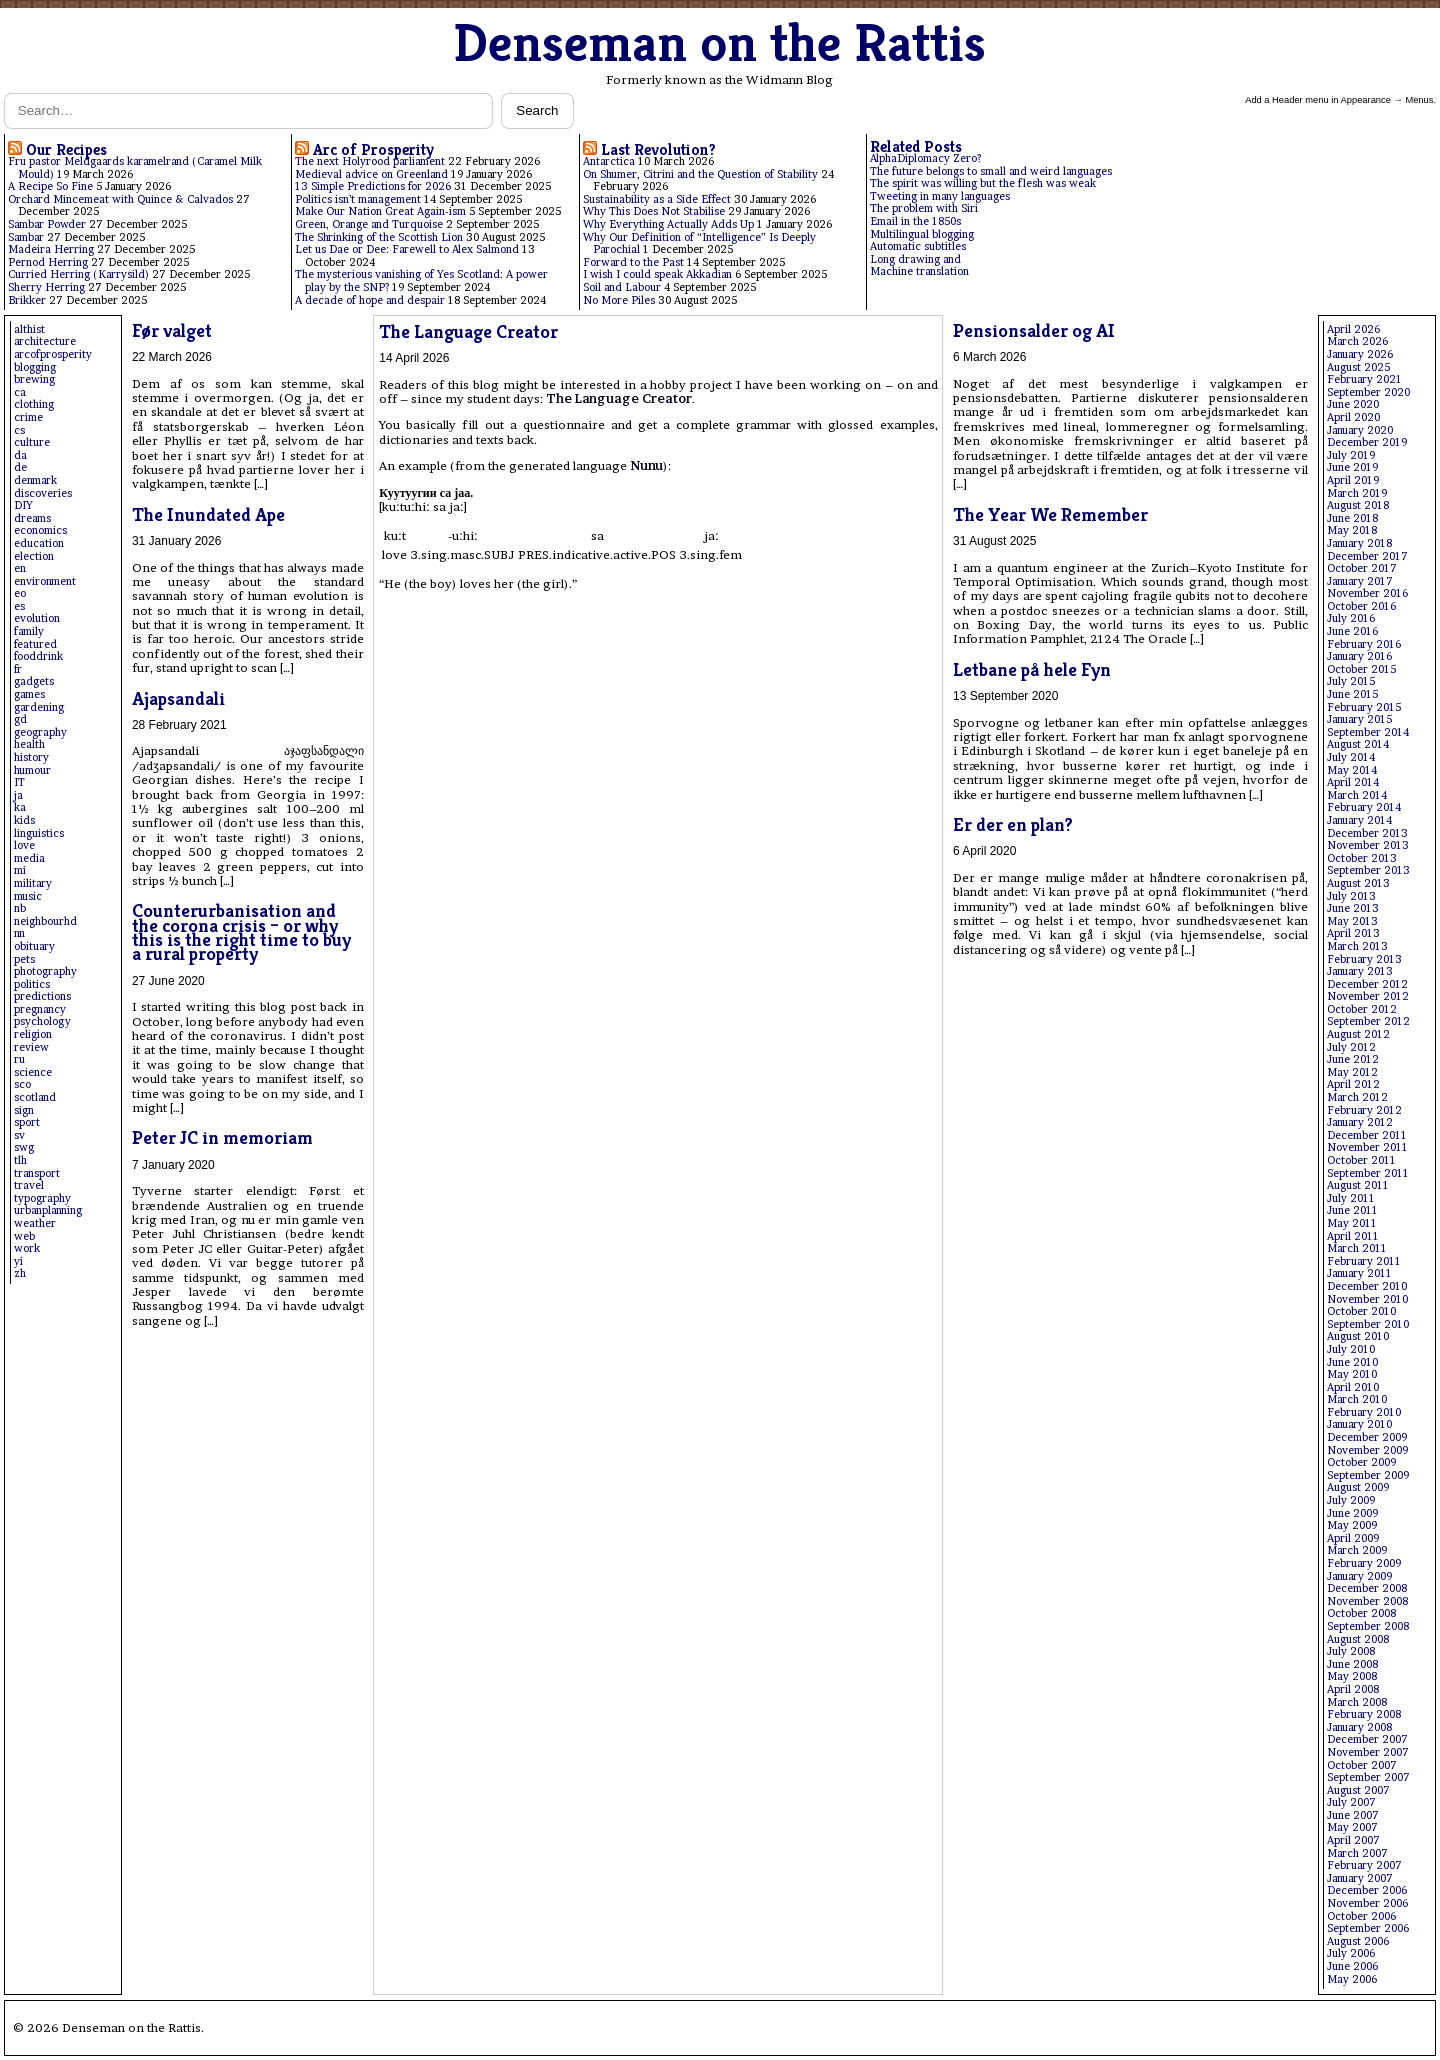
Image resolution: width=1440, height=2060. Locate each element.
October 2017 (1362, 568)
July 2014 (1351, 757)
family (29, 631)
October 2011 (1361, 1160)
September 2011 (1368, 1173)
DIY (23, 505)
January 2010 (1359, 1424)
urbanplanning (48, 1210)
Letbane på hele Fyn (1032, 669)
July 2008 (1351, 1651)
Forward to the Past (633, 262)
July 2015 (1351, 681)
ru (19, 1059)
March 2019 (1357, 493)
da (20, 455)
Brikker (27, 300)
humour (32, 770)
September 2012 (1368, 1021)
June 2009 (1352, 1513)
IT (19, 782)
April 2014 (1353, 782)
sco (22, 1084)
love (24, 845)
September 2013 (1368, 870)
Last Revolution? (658, 149)
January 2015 (1359, 719)
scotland (35, 1097)
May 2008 (1352, 1676)
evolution (37, 618)
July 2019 (1351, 455)
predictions (42, 996)
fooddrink (38, 656)
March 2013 (1357, 946)
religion (33, 1034)
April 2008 (1353, 1689)
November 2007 (1368, 1752)
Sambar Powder (47, 224)
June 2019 (1352, 467)
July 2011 (1351, 1198)
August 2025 (1358, 367)
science (33, 1072)
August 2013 (1358, 883)
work (27, 1248)
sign (24, 1110)
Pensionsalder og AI (1034, 330)
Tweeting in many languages (940, 196)
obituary (34, 946)
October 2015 (1361, 669)
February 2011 (1364, 1261)
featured (35, 644)
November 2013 (1368, 845)
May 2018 (1352, 530)
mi (20, 870)
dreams (32, 518)
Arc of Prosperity (373, 149)
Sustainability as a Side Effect (657, 199)
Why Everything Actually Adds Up (668, 224)
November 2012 (1368, 996)
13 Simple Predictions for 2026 (373, 186)
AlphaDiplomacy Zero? (925, 158)
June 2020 (1353, 404)
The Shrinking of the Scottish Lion (379, 237)
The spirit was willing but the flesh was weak (983, 183)
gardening (39, 707)
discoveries (43, 493)
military (33, 883)
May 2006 (1352, 1979)
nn (19, 933)
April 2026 (1353, 329)
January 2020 (1360, 430)
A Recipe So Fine (50, 186)
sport (27, 1122)
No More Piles (619, 300)
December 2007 (1367, 1739)
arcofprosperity (53, 354)
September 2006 (1368, 1928)
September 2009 (1368, 1475)
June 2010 (1352, 1362)
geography (40, 732)
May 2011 (1352, 1223)
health (29, 744)
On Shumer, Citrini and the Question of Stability (700, 174)
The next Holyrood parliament (370, 161)
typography (42, 1198)
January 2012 (1360, 1122)
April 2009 (1353, 1538)
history (31, 757)
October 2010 (1361, 1311)
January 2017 (1360, 581)
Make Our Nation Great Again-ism (380, 211)
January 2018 (1359, 543)
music (28, 896)
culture (32, 442)
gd (20, 719)
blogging (35, 367)
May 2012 (1352, 1072)
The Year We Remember (1050, 514)
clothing (34, 404)
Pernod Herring (48, 262)
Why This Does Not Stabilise (654, 211)
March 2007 (1357, 1853)
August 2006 (1358, 1941)
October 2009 (1361, 1462)
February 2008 (1364, 1714)
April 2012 (1353, 1084)
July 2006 (1351, 1953)
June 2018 (1352, 518)
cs (19, 430)
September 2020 (1368, 392)
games (29, 694)
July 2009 (1351, 1500)
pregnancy (40, 1009)
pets (24, 959)
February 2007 (1364, 1865)
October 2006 (1361, 1916)
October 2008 (1361, 1613)
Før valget (172, 330)
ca (20, 392)
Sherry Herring (46, 287)
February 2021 (1364, 379)
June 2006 (1352, 1966)
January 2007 (1360, 1878)
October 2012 (1362, 1009)
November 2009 (1367, 1450)
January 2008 (1359, 1727)
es (19, 606)
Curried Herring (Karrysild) (78, 274)
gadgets (34, 681)
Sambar (26, 237)
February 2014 (1364, 807)
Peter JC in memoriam (222, 1137)
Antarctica (609, 161)
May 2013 (1352, 921)
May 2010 (1352, 1374)
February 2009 (1364, 1563)
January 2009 (1359, 1576)
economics (40, 530)
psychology (42, 1021)
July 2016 (1351, 618)
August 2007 (1358, 1790)
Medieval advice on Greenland (371, 174)
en (20, 568)
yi (18, 1261)
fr (18, 669)
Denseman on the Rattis (719, 42)
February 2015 (1364, 707)
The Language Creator (468, 331)
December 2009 (1367, 1437)
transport (37, 1173)
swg (24, 1147)
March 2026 (1357, 341)
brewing (34, 379)
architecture (45, 341)
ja (18, 795)
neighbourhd (45, 921)
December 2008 (1367, 1588)
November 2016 (1367, 593)
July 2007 (1351, 1802)
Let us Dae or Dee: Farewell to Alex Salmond (407, 249)
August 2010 (1358, 1336)
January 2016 (1359, 656)
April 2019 (1353, 480)
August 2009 (1358, 1487)
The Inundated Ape (208, 514)
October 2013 (1362, 858)
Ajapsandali (178, 698)
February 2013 (1364, 959)
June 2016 (1352, 631)
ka (20, 807)
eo (20, 593)
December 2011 (1367, 1135)
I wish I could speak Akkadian (657, 274)
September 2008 (1368, 1626)
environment (45, 581)
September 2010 (1368, 1324)
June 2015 (1352, 694)
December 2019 (1367, 442)
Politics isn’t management (358, 199)
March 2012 (1357, 1097)
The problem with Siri (924, 208)
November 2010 (1367, 1299)
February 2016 (1364, 644)
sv (19, 1135)
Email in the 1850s (915, 221)
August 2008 (1358, 1639)
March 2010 (1357, 1399)
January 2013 (1360, 971)
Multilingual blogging (922, 234)
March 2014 (1357, 795)
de (20, 467)
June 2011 (1352, 1210)
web (24, 1236)
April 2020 (1353, 417)
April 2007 (1353, 1840)
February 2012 (1364, 1110)
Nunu (646, 465)
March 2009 (1357, 1550)
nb (20, 908)
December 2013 (1367, 833)
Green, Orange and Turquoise (369, 224)
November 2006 (1367, 1903)
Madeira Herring (51, 249)
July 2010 (1351, 1349)
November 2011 (1367, 1147)
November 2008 (1367, 1601)
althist (29, 329)
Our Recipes (66, 149)
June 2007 (1353, 1815)
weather (35, 1223)
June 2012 (1353, 1059)
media (29, 858)
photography (45, 971)
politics (32, 984)
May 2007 (1352, 1827)
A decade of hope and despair (370, 300)
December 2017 (1367, 556)
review (31, 1047)
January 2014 (1359, 820)
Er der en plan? (1013, 824)
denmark (35, 480)
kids (24, 820)
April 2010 (1353, 1387)
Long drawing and (915, 259)
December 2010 (1367, 1286)
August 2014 (1358, 744)
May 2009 (1352, 1525)
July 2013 (1351, 896)
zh (20, 1273)
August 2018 (1358, 505)
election (34, 556)
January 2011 (1359, 1273)
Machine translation (919, 271)
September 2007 (1368, 1777)
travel (29, 1185)
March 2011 (1357, 1248)
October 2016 (1361, 606)
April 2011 (1353, 1236)
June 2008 (1352, 1664)
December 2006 (1367, 1890)
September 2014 (1368, 732)
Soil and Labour (622, 287)
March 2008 (1357, 1702)
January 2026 (1360, 354)
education (39, 543)
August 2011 (1358, 1185)
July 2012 (1351, 1047)
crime (28, 417)
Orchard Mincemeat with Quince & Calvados (120, 199)
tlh (20, 1160)
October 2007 (1362, 1765)
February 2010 (1364, 1412)
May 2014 (1352, 770)
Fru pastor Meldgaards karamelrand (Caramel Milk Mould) (135, 168)
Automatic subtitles (918, 246)
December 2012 (1367, 984)
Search (537, 110)
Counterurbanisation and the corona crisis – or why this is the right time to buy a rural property (241, 932)
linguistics (39, 833)
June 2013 (1353, 908)
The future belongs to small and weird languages (991, 171)
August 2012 (1358, 1034)
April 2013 (1353, 933)
